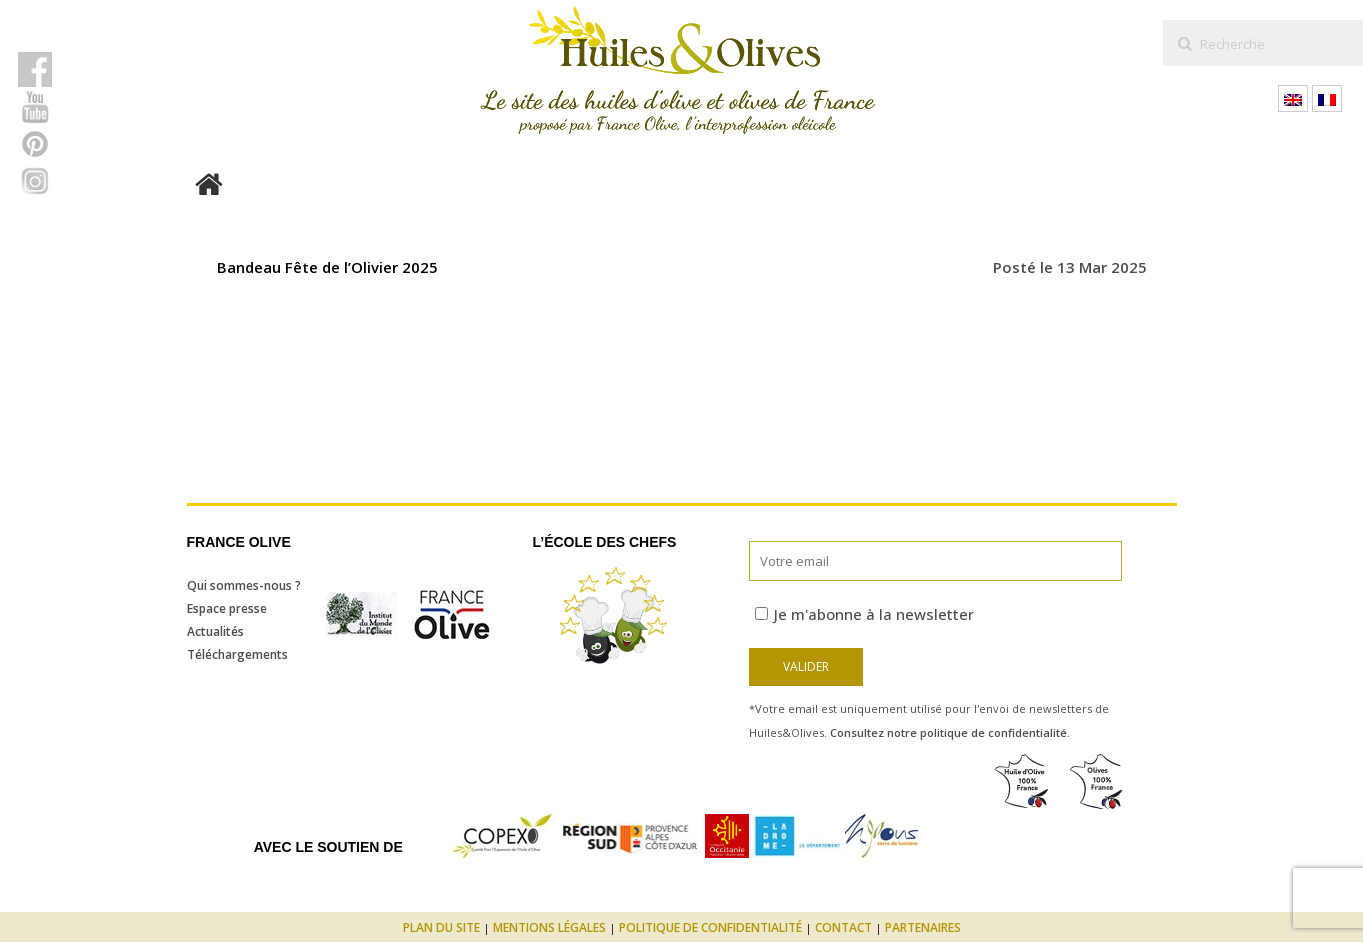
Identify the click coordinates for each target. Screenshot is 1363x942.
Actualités (215, 631)
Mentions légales (549, 927)
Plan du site (441, 927)
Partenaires (923, 927)
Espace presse (227, 608)
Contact (843, 927)
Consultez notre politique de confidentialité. (950, 732)
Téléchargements (237, 654)
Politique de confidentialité (710, 927)
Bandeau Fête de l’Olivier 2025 (327, 267)
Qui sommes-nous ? (244, 585)
